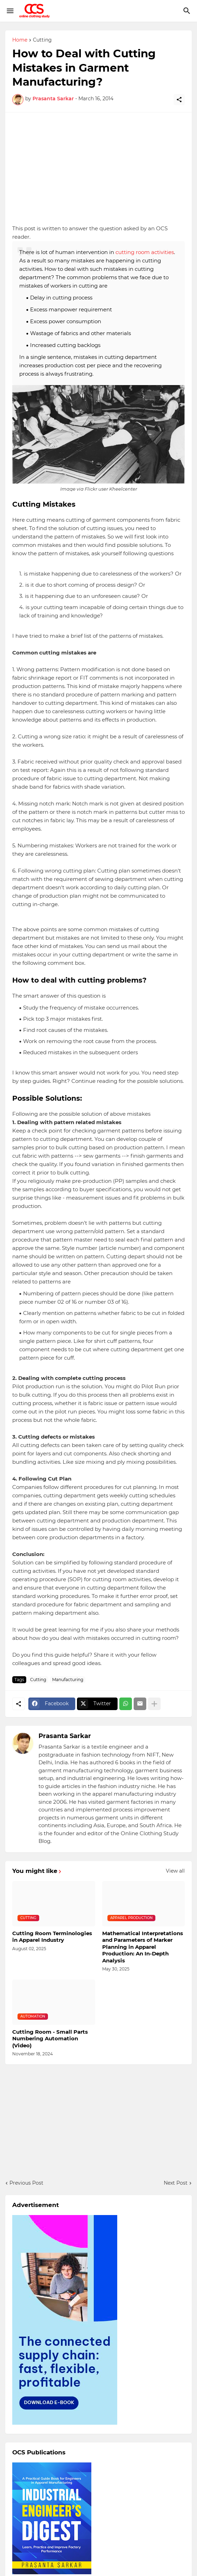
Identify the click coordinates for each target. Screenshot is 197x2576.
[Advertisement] (98, 168)
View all (175, 1870)
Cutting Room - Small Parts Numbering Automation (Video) (50, 2038)
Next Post (176, 2183)
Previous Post (26, 2183)
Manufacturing (67, 1679)
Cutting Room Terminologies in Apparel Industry (52, 1937)
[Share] (179, 99)
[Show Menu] (9, 11)
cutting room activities (144, 252)
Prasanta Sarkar (64, 1736)
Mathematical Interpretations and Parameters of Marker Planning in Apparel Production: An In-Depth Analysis (142, 1947)
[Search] (187, 11)
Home (19, 40)
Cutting (42, 40)
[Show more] (154, 1704)
